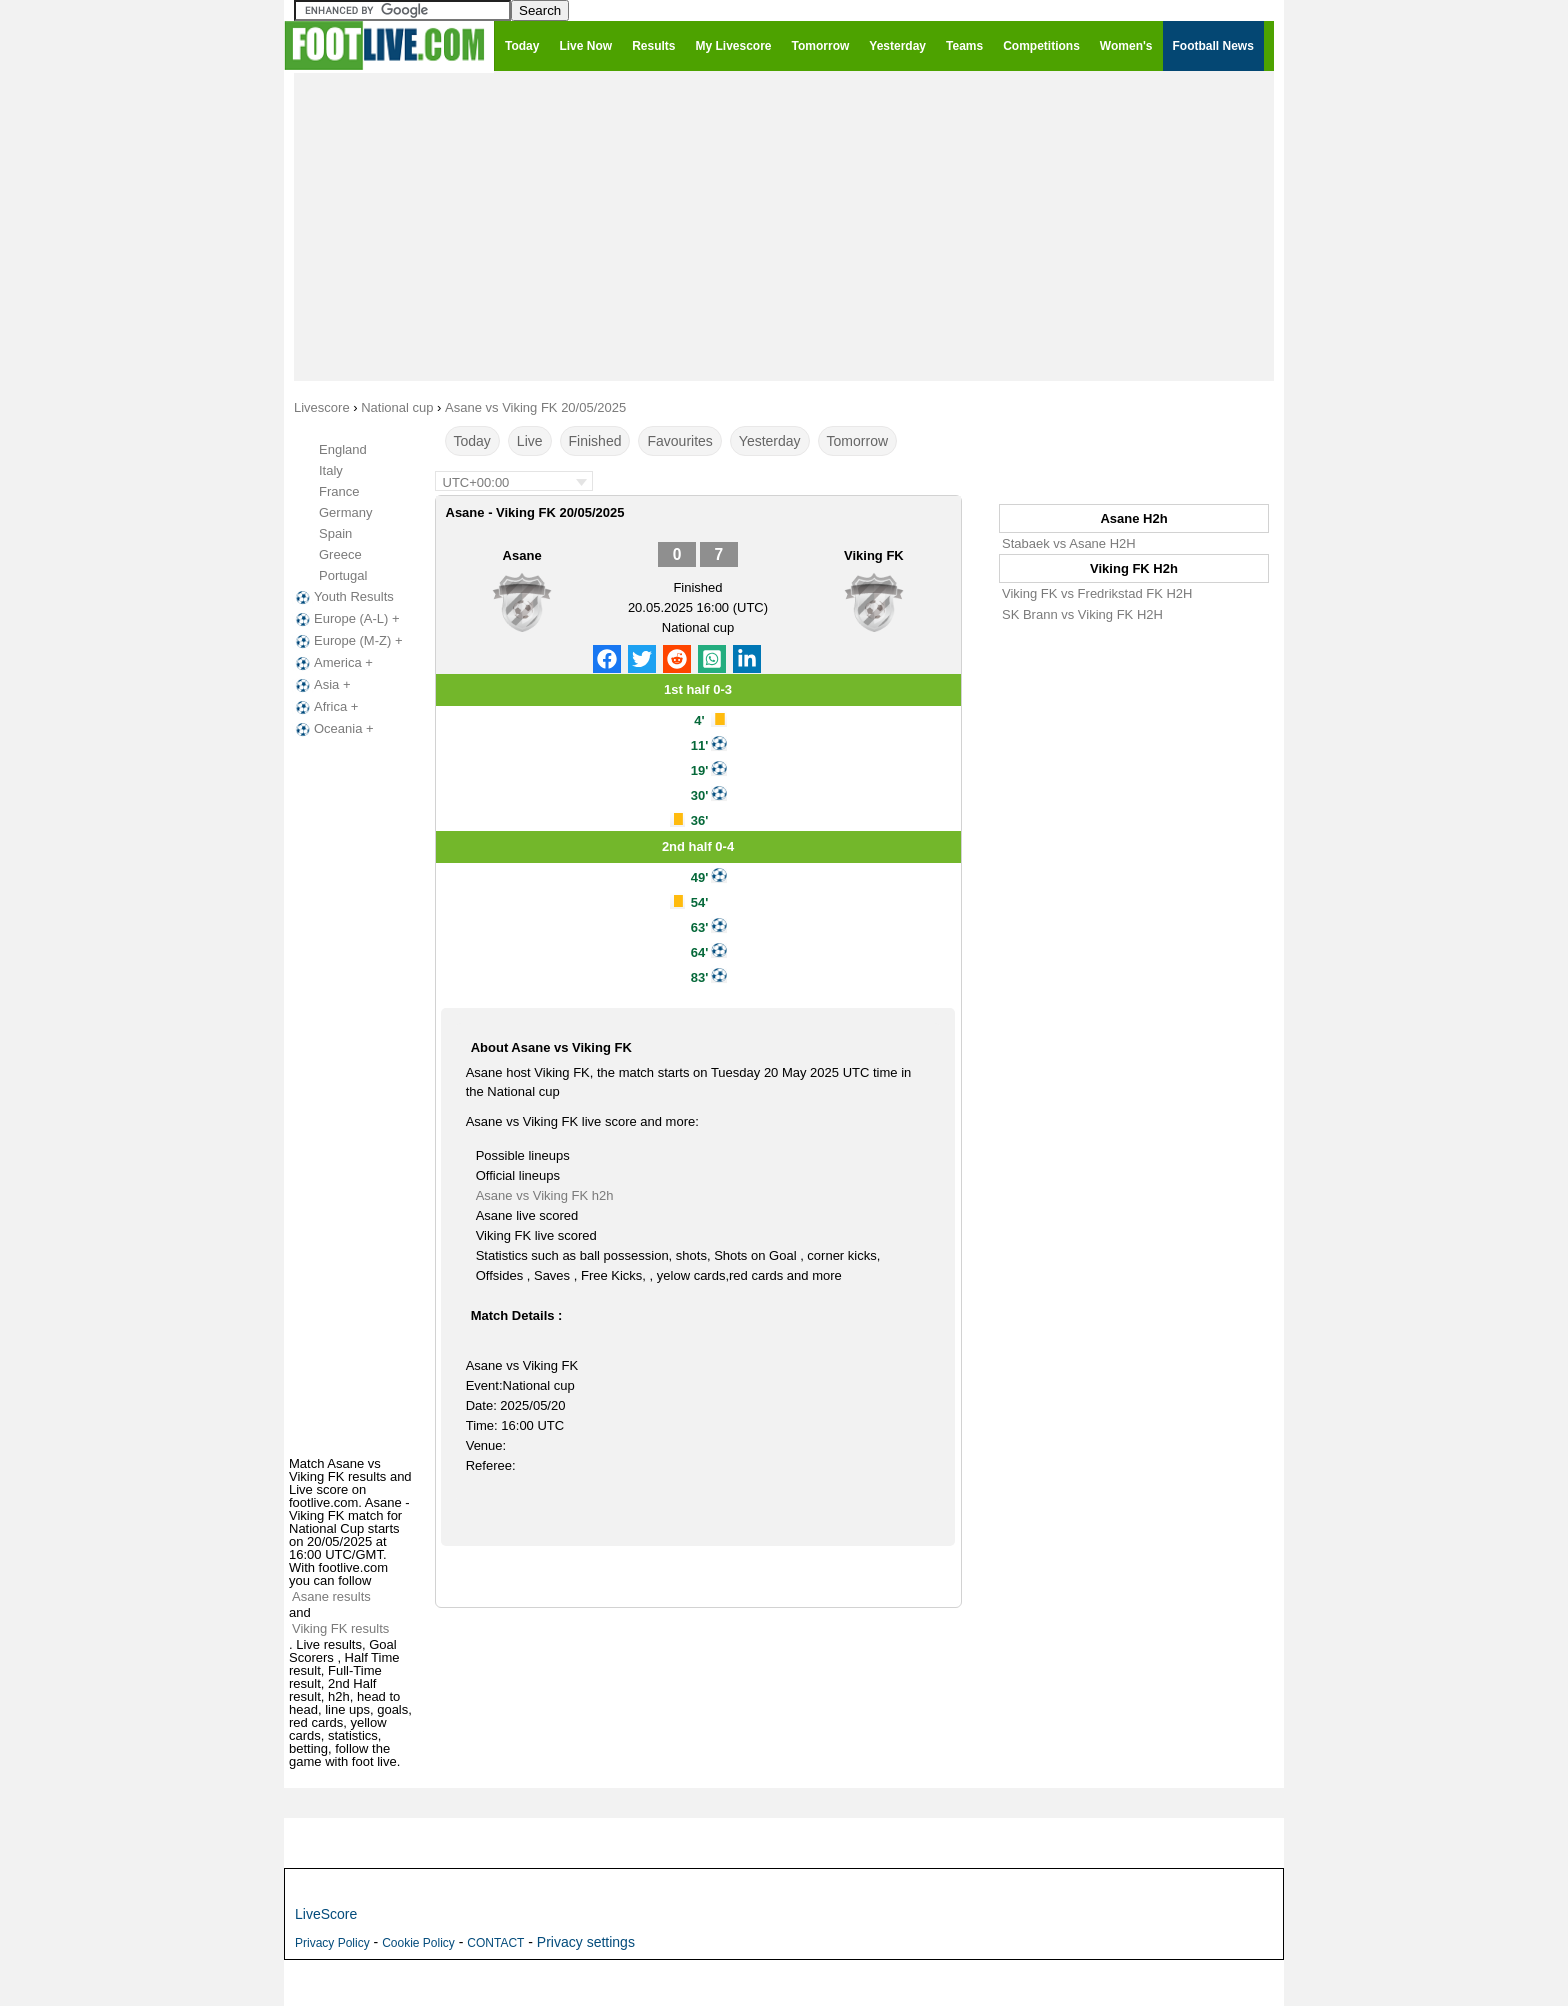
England (343, 449)
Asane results (331, 1596)
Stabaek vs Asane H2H (1069, 543)
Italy (331, 470)
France (339, 491)
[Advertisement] (784, 226)
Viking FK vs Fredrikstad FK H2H (1097, 593)
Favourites (679, 441)
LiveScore (326, 1914)
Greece (340, 554)
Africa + (325, 707)
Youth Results (343, 597)
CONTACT (495, 1943)
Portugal (343, 575)
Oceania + (333, 729)
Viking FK (874, 555)
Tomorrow (857, 441)
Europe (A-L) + (346, 619)
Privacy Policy (332, 1943)
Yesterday (770, 441)
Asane (522, 555)
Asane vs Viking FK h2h (545, 1195)
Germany (345, 512)
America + (332, 663)
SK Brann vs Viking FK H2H (1082, 614)
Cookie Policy (418, 1943)
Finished (595, 441)
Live (530, 441)
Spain (335, 533)
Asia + (321, 685)
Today (472, 441)
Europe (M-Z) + (347, 641)
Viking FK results (340, 1628)
